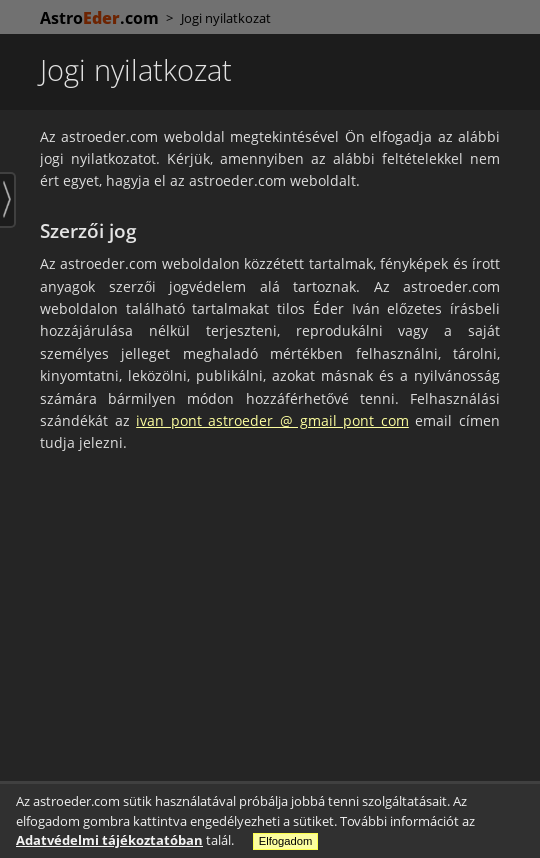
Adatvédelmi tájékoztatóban (109, 840)
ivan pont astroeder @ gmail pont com (272, 420)
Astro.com (99, 18)
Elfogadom (286, 841)
